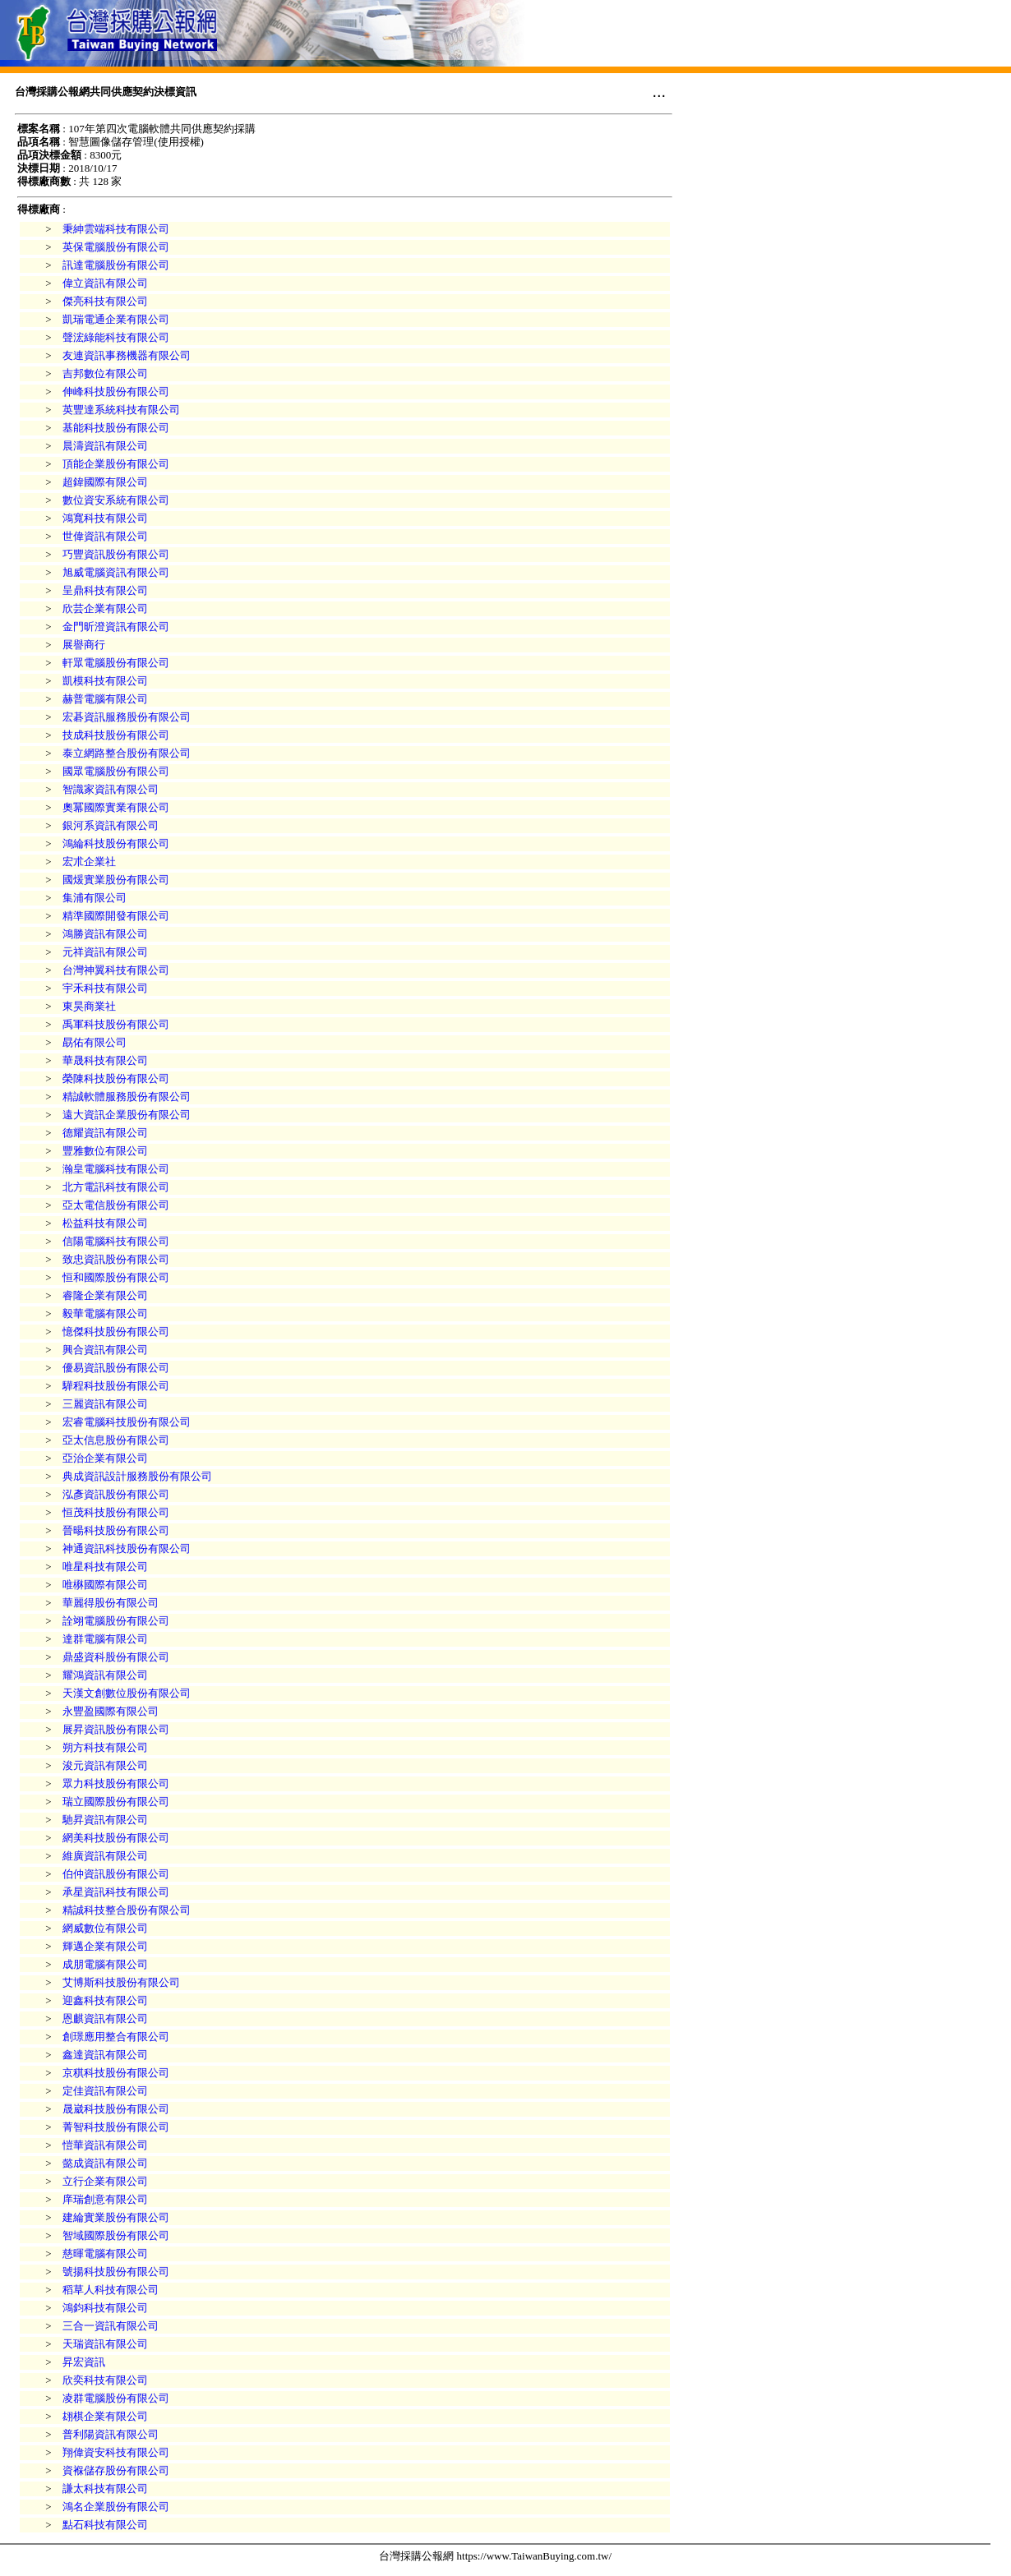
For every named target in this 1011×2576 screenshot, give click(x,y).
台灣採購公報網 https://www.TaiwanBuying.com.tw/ (495, 2556)
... (659, 91)
